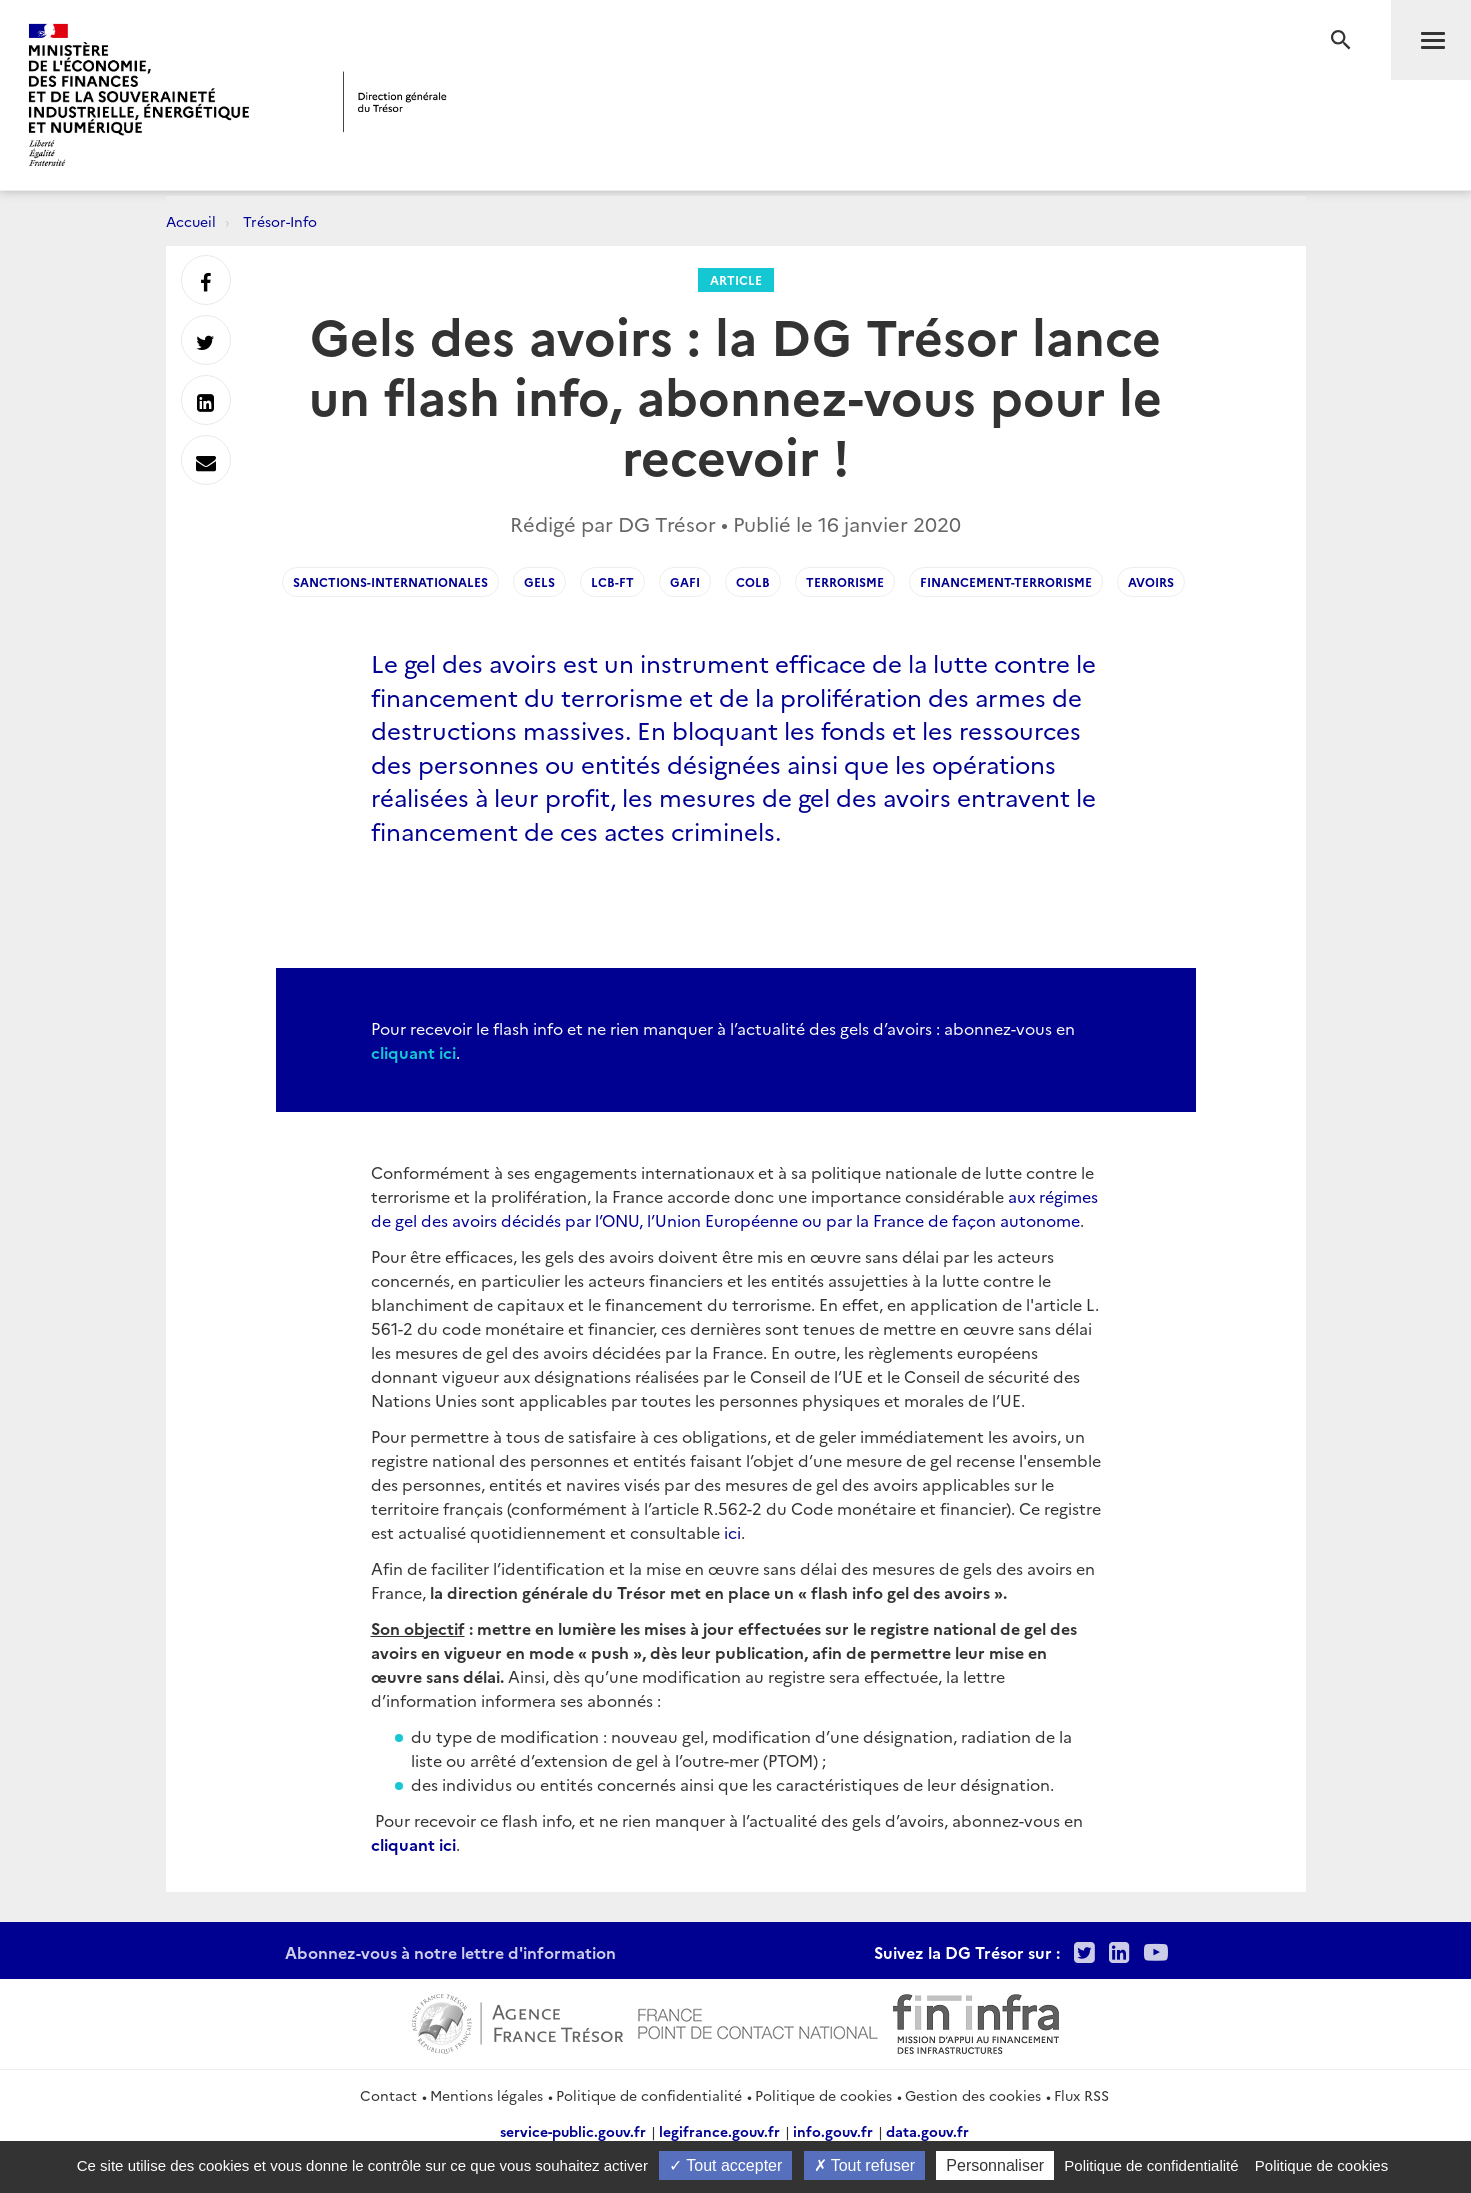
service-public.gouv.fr (573, 2131)
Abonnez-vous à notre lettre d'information (450, 1952)
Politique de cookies (823, 2095)
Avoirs (1151, 581)
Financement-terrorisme (1006, 581)
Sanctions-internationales (390, 581)
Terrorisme (845, 581)
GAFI (685, 581)
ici (732, 1532)
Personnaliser (995, 2165)
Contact (388, 2095)
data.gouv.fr (927, 2131)
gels (539, 581)
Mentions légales (486, 2095)
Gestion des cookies (973, 2095)
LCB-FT (612, 581)
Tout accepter (725, 2165)
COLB (753, 581)
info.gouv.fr (833, 2131)
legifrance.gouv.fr (719, 2131)
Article (736, 279)
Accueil (191, 221)
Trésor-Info (280, 221)
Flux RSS (1081, 2095)
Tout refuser (865, 2165)
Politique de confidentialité (649, 2095)
